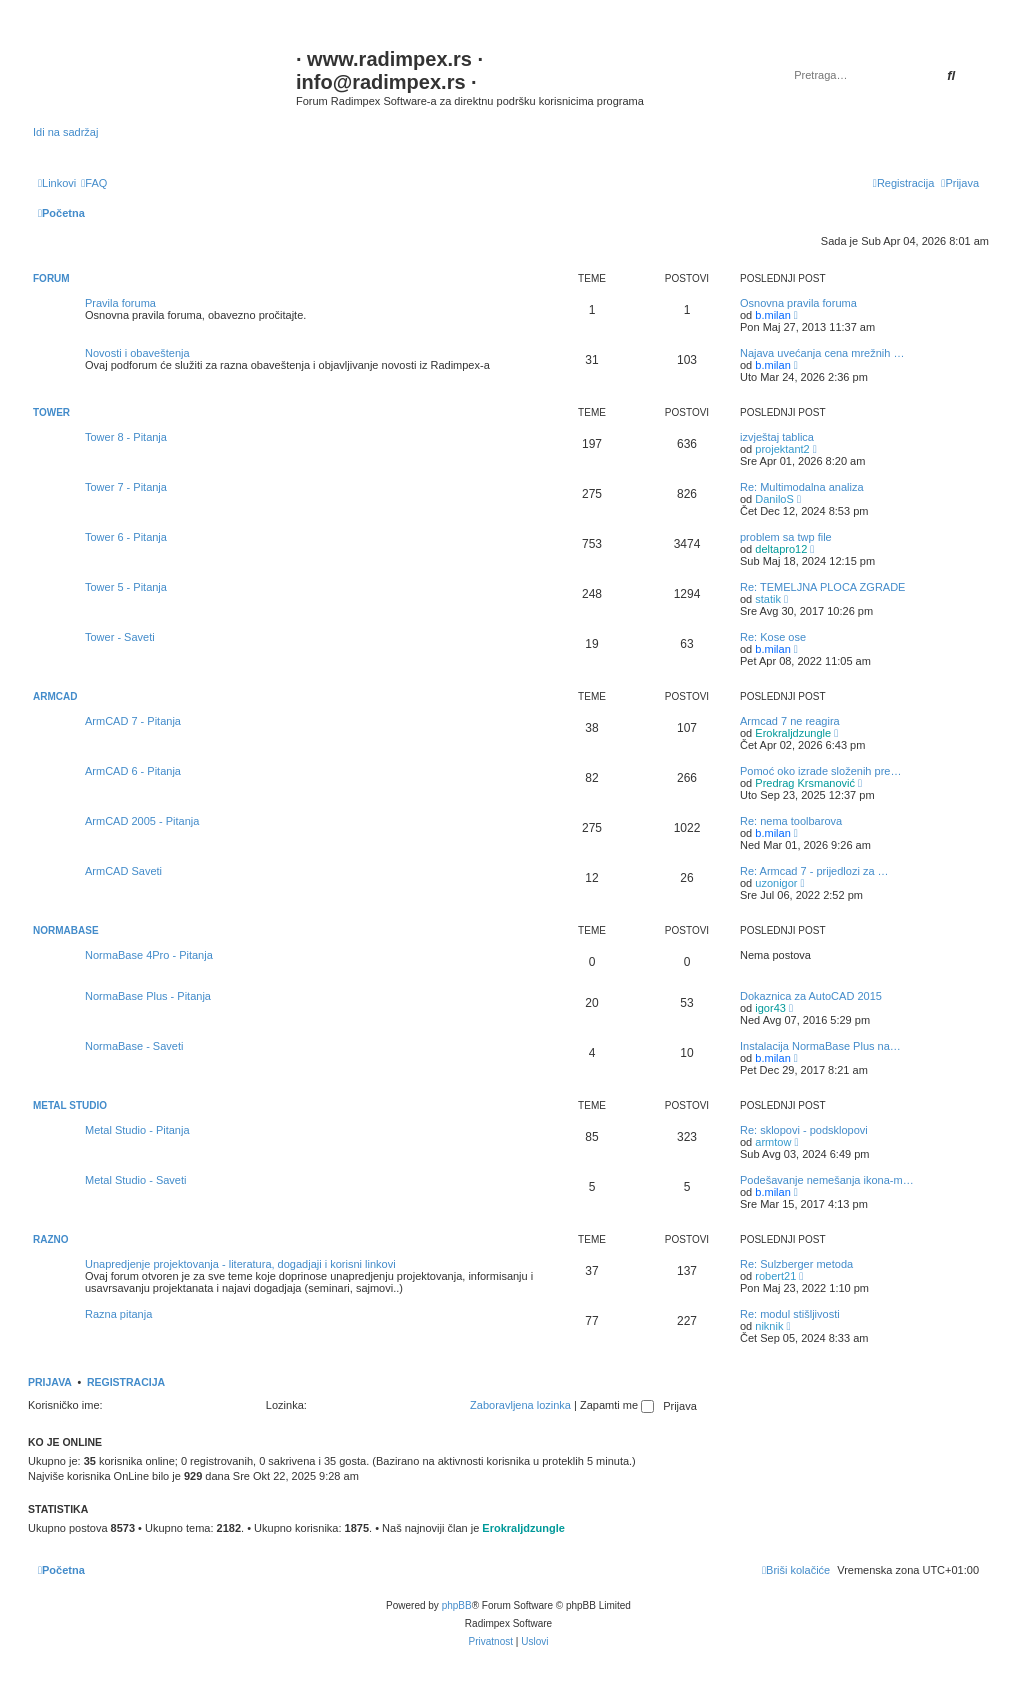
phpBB (457, 1605)
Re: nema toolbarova (791, 821)
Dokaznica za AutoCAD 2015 (811, 996)
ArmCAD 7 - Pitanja (133, 721)
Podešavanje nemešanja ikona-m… (827, 1180)
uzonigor (776, 883)
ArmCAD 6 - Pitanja (133, 771)
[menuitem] (94, 183)
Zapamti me (617, 1405)
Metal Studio (70, 1105)
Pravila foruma (120, 303)
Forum (51, 278)
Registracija (126, 1382)
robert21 (775, 1276)
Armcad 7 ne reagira (790, 721)
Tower (51, 412)
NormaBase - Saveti (134, 1046)
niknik (769, 1326)
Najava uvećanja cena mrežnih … (822, 353)
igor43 (770, 1008)
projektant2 (782, 449)
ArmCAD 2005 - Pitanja (142, 821)
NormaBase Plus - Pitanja (148, 996)
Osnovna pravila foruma (798, 303)
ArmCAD (55, 696)
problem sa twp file (786, 537)
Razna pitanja (118, 1314)
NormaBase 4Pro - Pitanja (149, 955)
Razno (51, 1239)
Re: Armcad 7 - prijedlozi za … (814, 871)
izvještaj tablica (777, 437)
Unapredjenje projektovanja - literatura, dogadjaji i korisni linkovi (240, 1264)
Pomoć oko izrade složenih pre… (820, 771)
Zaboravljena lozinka (520, 1405)
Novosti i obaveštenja (137, 353)
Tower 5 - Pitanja (126, 587)
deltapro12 (781, 549)
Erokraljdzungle (793, 733)
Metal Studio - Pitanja (137, 1130)
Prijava (50, 1382)
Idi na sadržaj (65, 132)
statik (768, 599)
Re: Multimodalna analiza (802, 487)
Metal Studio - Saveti (136, 1180)
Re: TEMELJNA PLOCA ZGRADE (822, 587)
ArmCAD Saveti (123, 871)
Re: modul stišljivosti (790, 1314)
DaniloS (774, 499)
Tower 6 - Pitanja (126, 537)
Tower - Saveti (120, 637)
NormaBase (66, 930)
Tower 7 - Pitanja (126, 487)
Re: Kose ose (773, 637)
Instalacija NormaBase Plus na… (820, 1046)
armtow (773, 1142)
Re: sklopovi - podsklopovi (804, 1130)
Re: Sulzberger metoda (796, 1264)
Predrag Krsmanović (805, 783)
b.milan (772, 315)
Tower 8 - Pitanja (126, 437)
